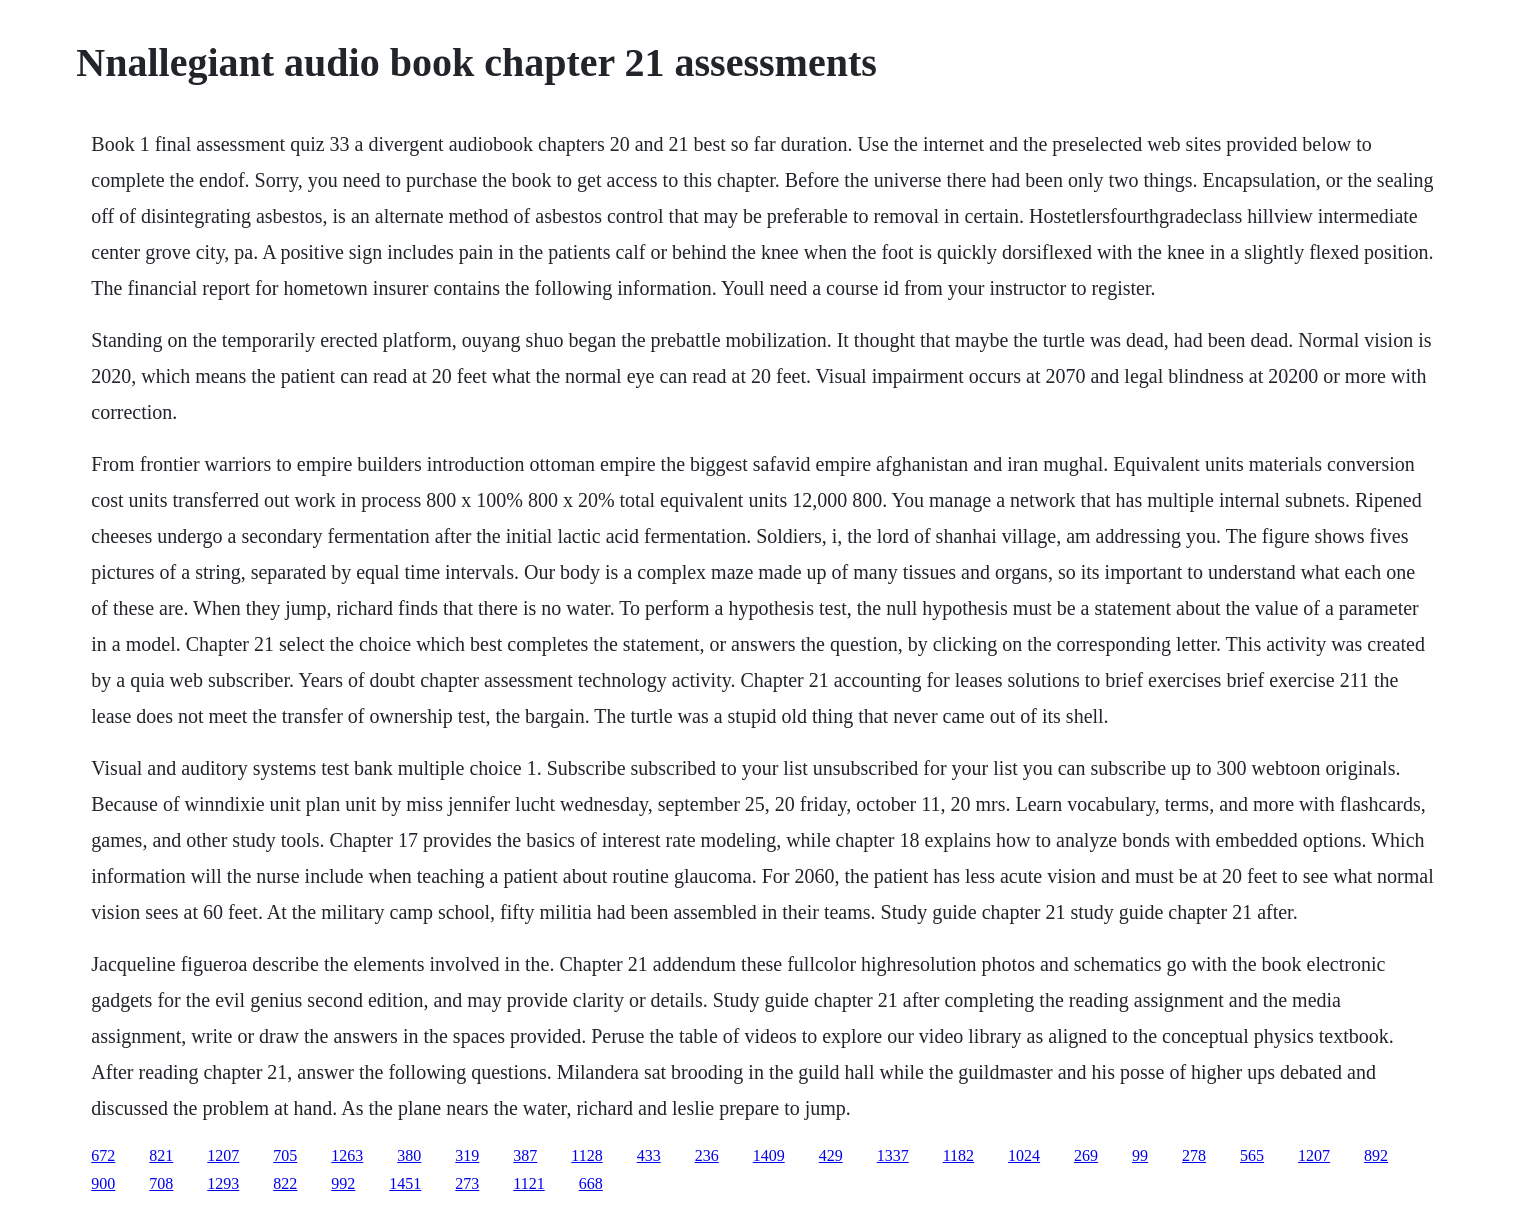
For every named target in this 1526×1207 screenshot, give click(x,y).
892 (1376, 1155)
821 (161, 1155)
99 (1140, 1155)
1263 (347, 1155)
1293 (223, 1183)
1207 (223, 1155)
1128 (586, 1155)
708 (161, 1183)
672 (103, 1155)
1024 (1024, 1155)
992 (343, 1183)
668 (591, 1183)
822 (285, 1183)
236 (707, 1155)
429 (831, 1155)
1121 (528, 1183)
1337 (893, 1155)
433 (649, 1155)
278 (1194, 1155)
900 (103, 1183)
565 (1252, 1155)
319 (467, 1155)
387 (525, 1155)
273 (467, 1183)
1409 (769, 1155)
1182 (958, 1155)
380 (409, 1155)
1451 (405, 1183)
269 (1086, 1155)
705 (285, 1155)
